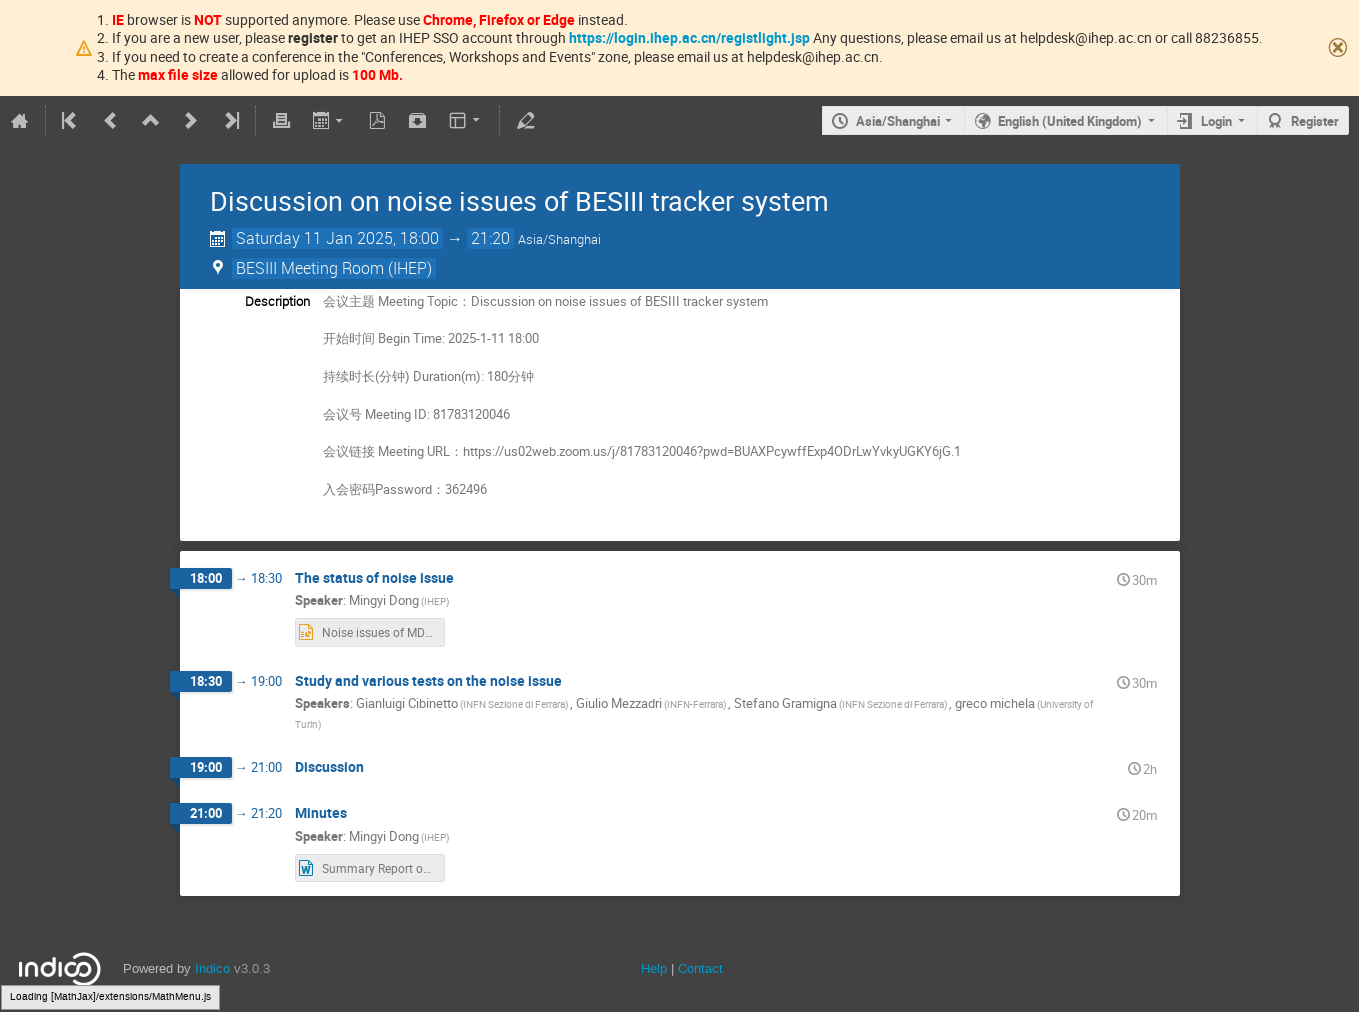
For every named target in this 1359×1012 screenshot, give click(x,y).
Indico (212, 968)
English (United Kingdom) (1070, 121)
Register (1315, 121)
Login (1216, 121)
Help (654, 968)
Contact (700, 968)
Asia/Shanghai (898, 121)
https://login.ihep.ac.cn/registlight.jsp (689, 37)
